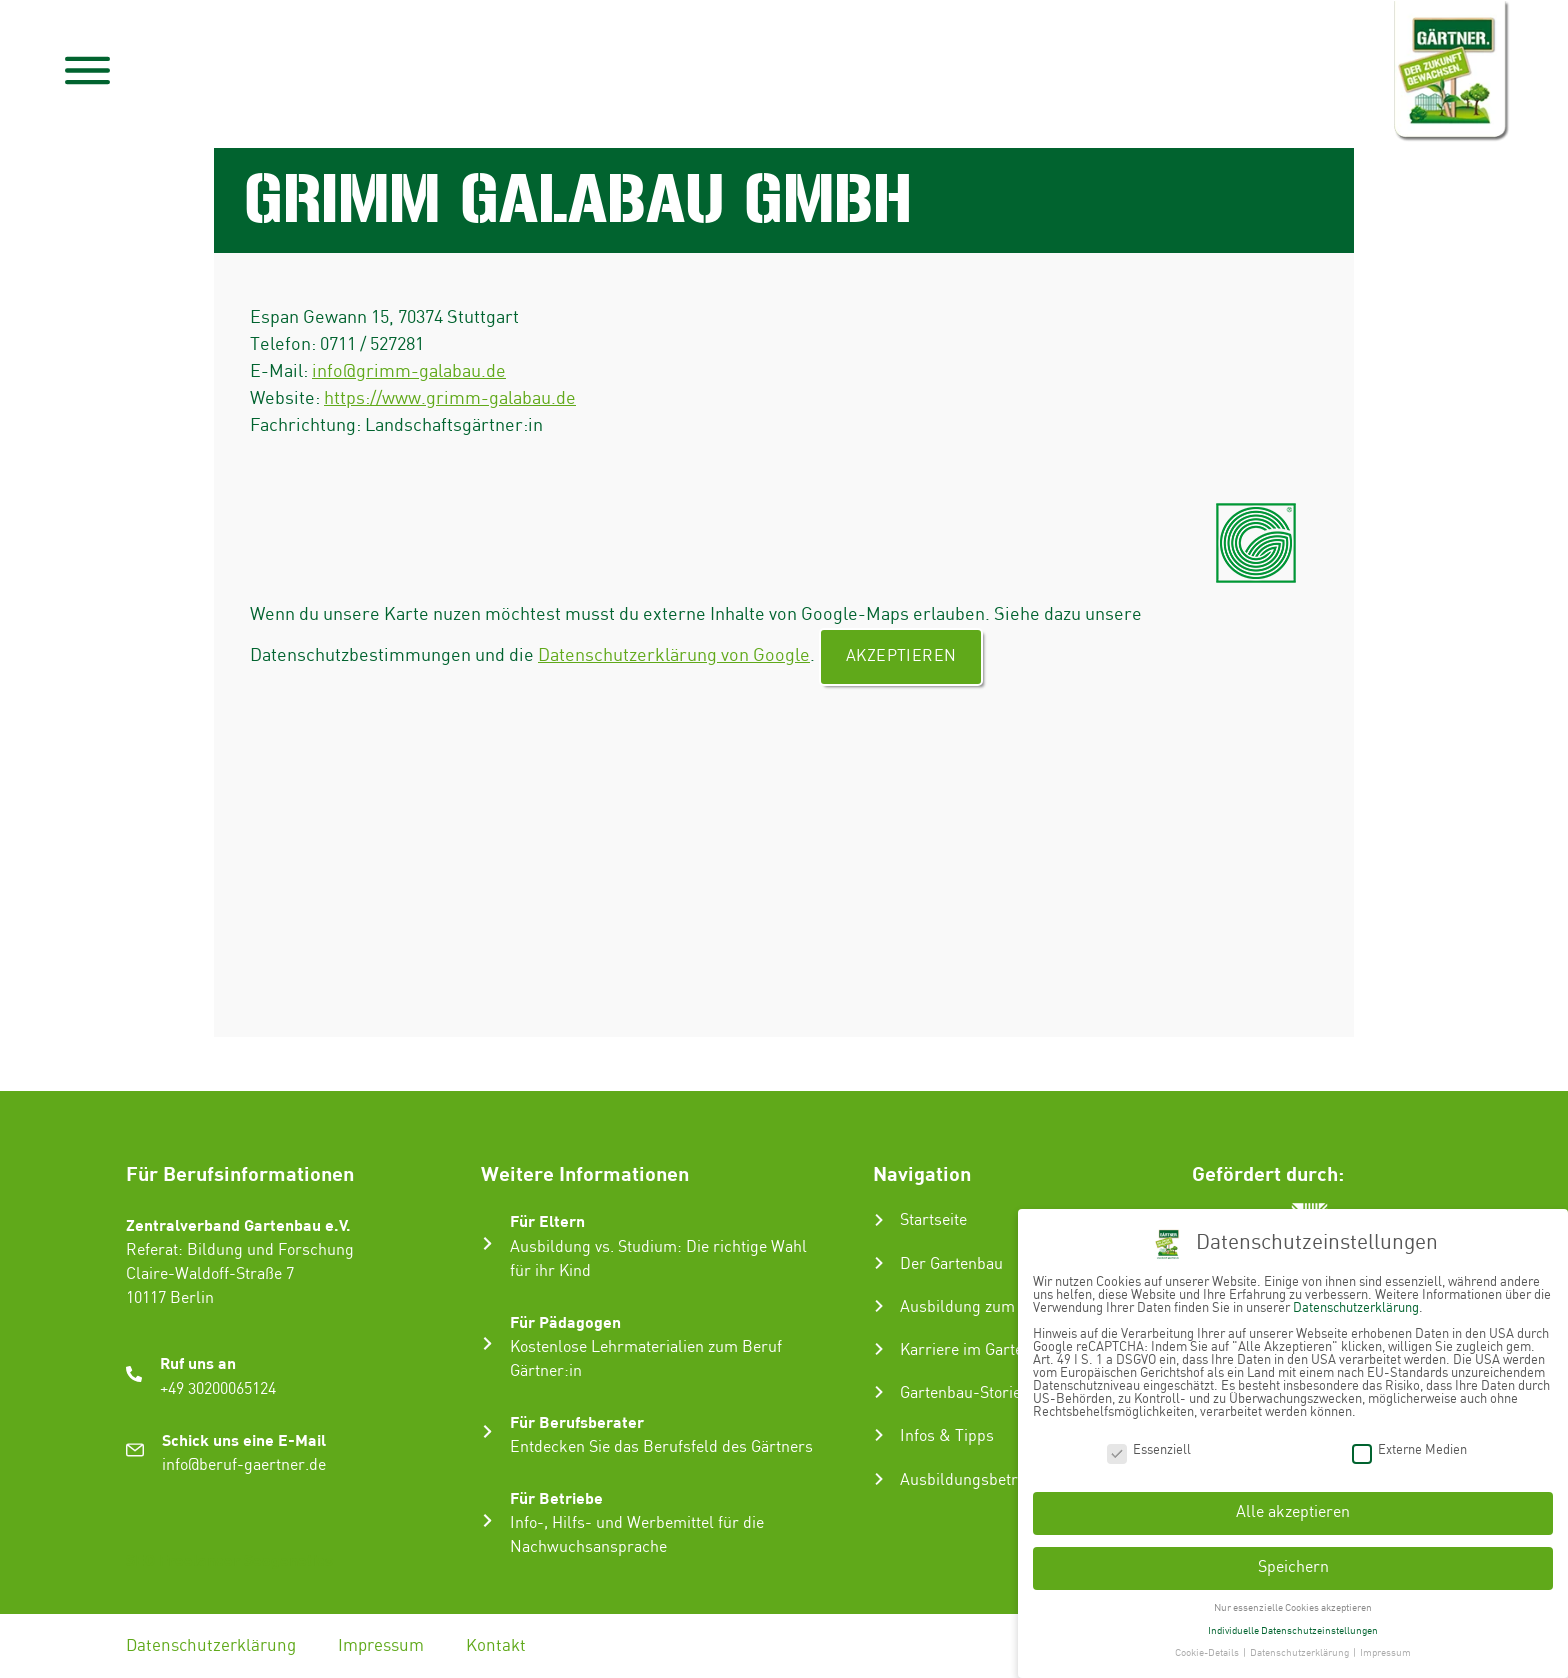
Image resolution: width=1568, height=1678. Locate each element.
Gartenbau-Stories (964, 1393)
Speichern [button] (1293, 1559)
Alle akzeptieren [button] (1293, 1505)
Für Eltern (547, 1220)
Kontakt (496, 1646)
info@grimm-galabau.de (409, 371)
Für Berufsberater (577, 1421)
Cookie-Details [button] (1208, 1646)
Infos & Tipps (947, 1436)
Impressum (381, 1646)
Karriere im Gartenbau (979, 1350)
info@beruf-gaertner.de (244, 1465)
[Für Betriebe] (487, 1520)
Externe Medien (1409, 1442)
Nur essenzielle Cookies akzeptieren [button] (1293, 1600)
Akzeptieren (901, 656)
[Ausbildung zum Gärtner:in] (879, 1306)
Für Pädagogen (565, 1321)
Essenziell (1149, 1442)
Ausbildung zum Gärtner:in (995, 1307)
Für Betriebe (556, 1497)
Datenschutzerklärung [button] (1300, 1646)
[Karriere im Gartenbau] (879, 1349)
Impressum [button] (1385, 1646)
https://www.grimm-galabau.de (450, 398)
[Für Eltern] (487, 1243)
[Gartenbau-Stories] (879, 1392)
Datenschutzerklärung (211, 1646)
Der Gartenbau (951, 1264)
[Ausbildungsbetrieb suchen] (879, 1479)
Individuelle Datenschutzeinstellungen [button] (1293, 1623)
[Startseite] (879, 1220)
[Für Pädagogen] (487, 1343)
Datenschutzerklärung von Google (674, 655)
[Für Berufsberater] (487, 1431)
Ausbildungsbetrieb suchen (997, 1480)
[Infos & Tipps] (879, 1435)
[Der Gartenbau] (879, 1263)
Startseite (933, 1220)
